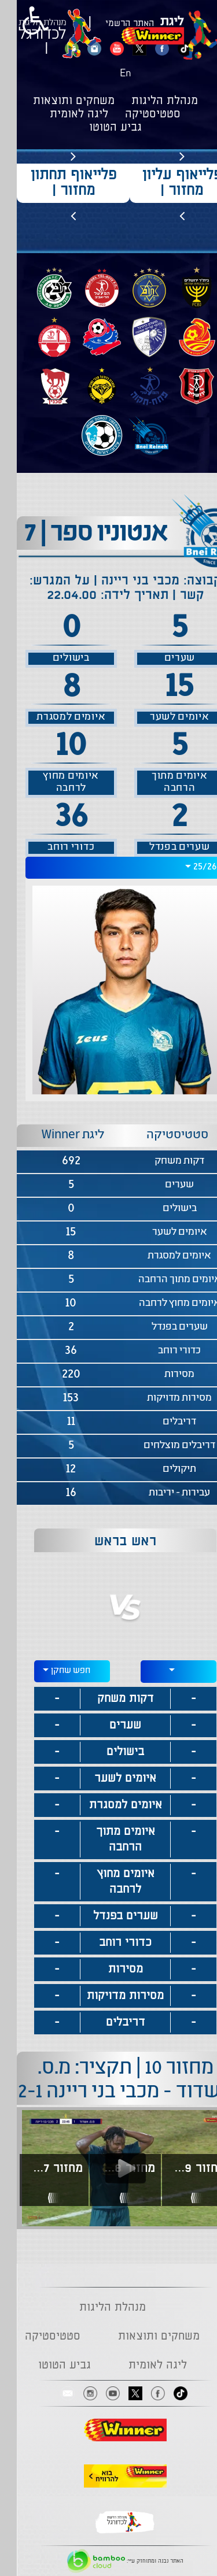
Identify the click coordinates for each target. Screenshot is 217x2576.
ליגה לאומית (62, 114)
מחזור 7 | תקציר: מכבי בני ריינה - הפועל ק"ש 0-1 (38, 2168)
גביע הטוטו (98, 128)
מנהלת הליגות (148, 101)
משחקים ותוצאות (57, 101)
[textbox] (161, 1669)
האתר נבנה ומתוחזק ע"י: (108, 2561)
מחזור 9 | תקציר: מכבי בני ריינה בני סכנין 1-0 (180, 2168)
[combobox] (108, 868)
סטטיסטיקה (136, 114)
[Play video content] (109, 2168)
